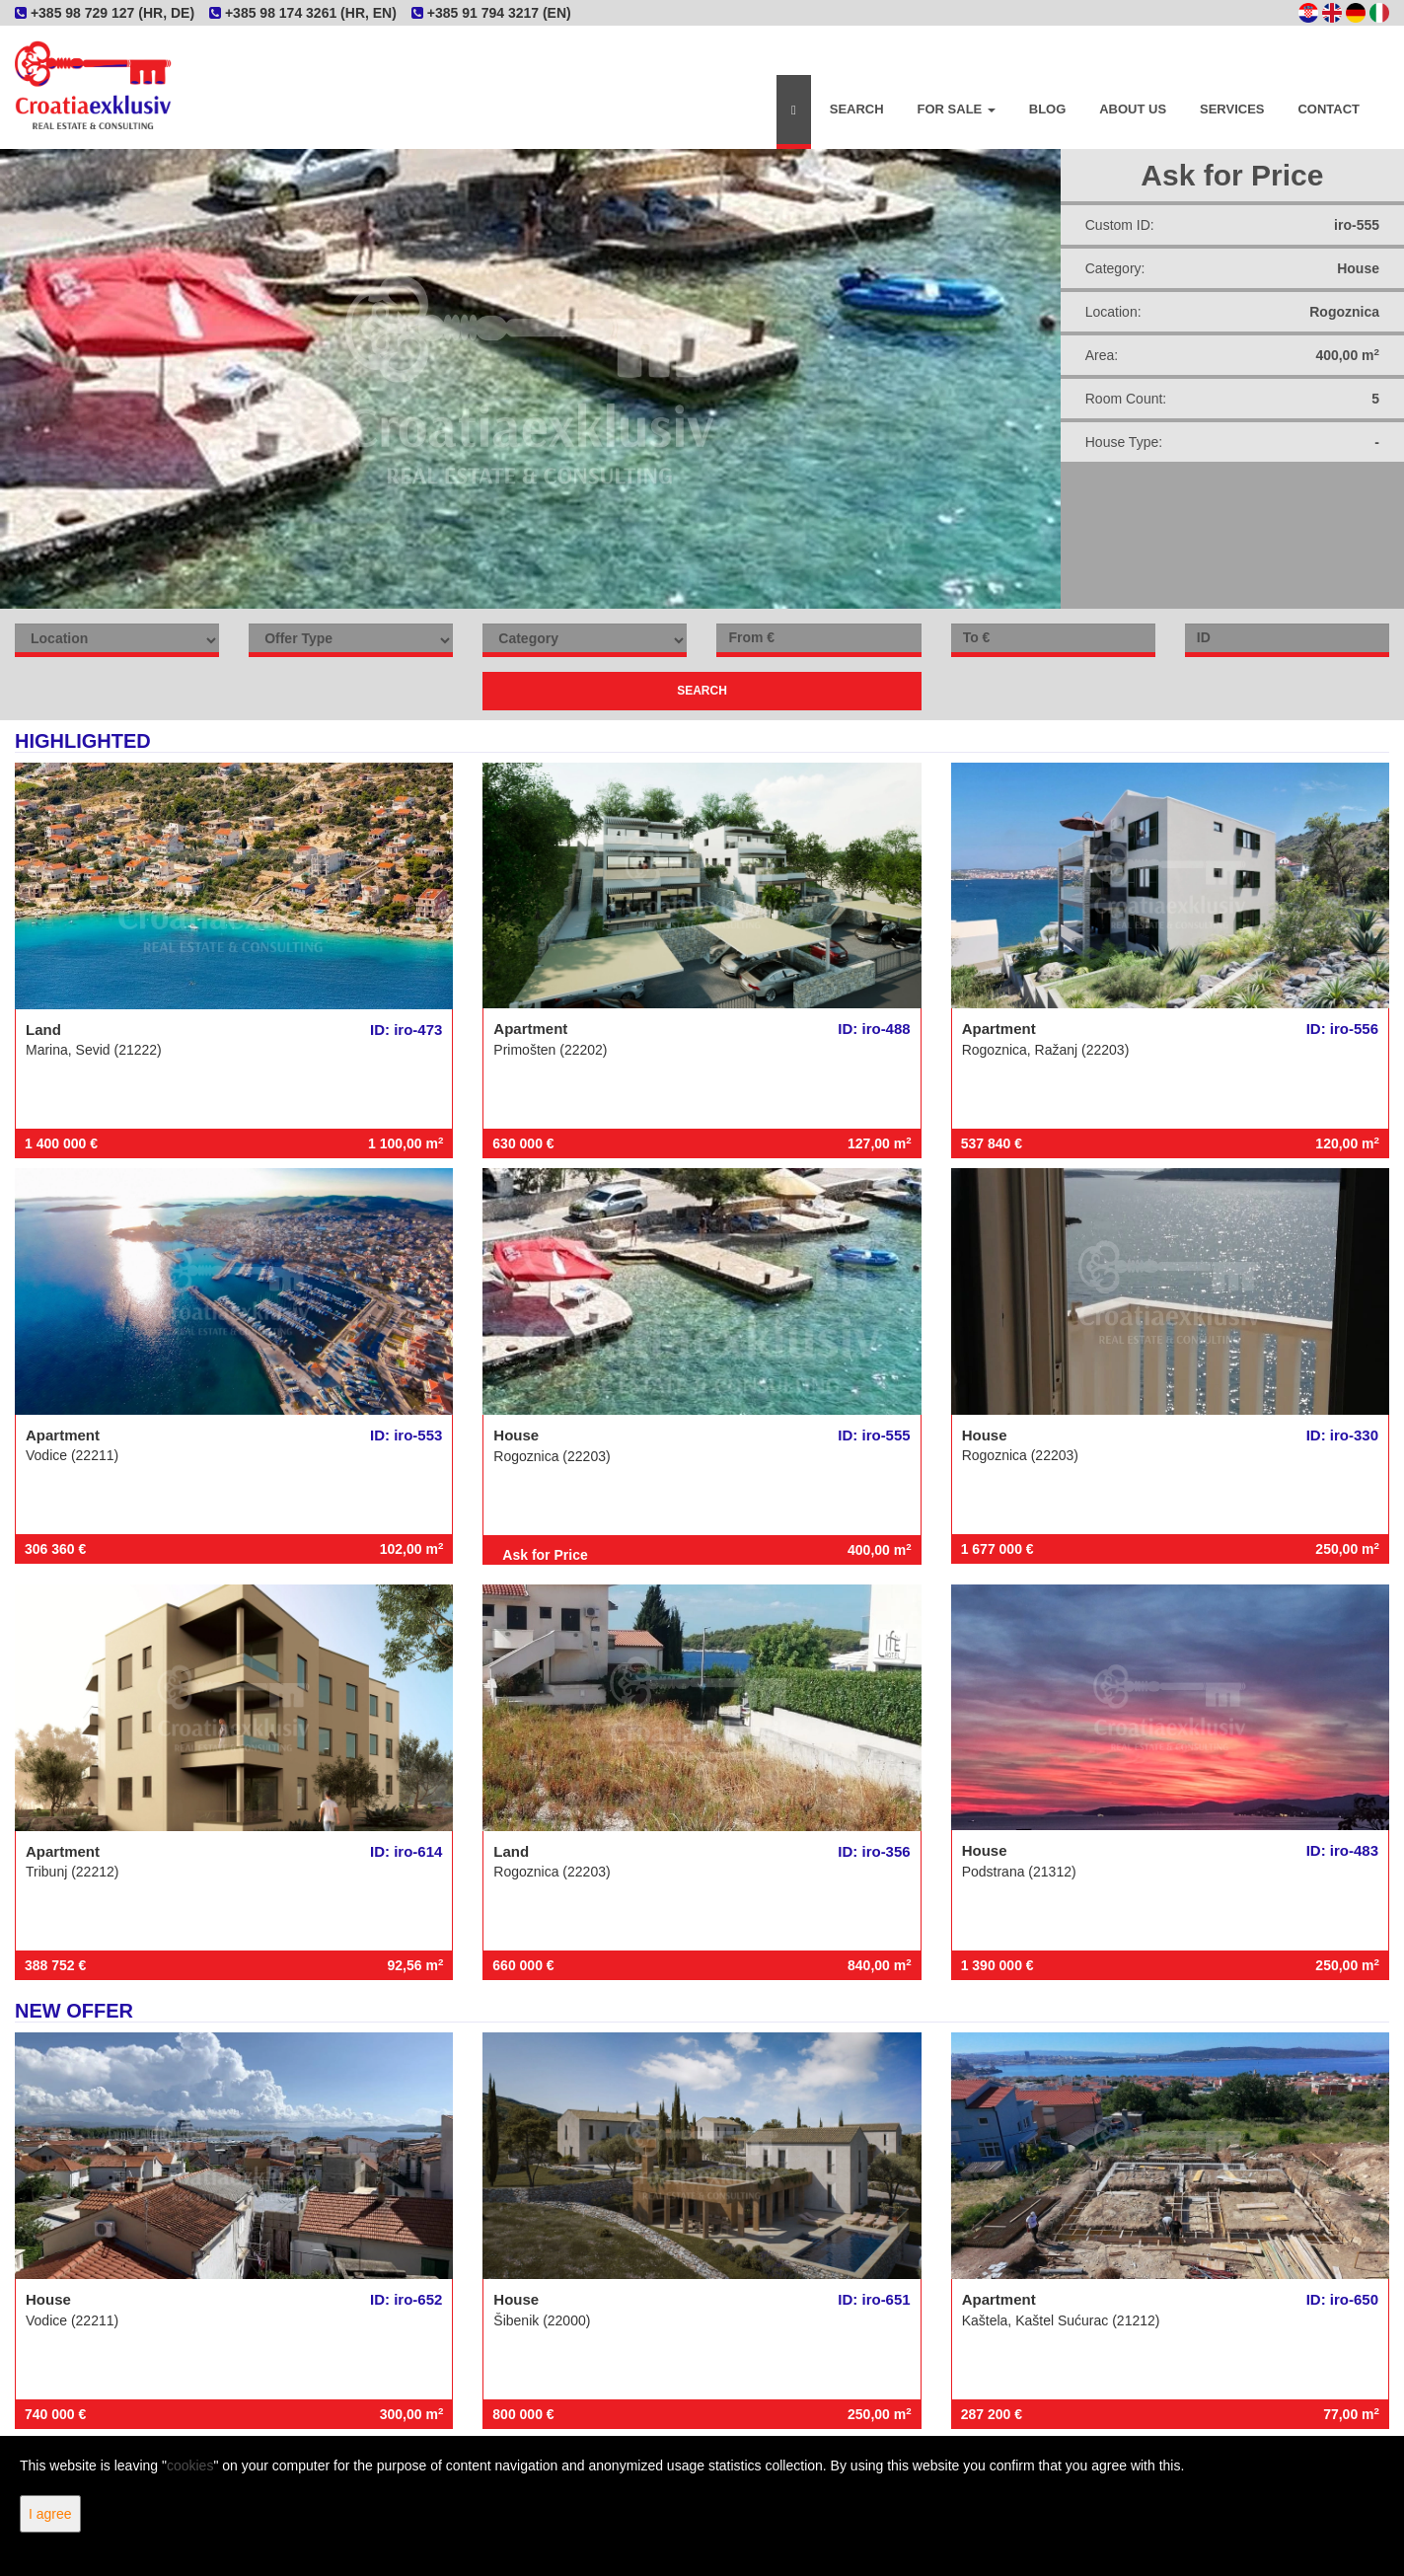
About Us (1132, 109)
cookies (190, 2465)
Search (857, 109)
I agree (50, 2514)
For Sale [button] (957, 109)
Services (1232, 109)
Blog (1048, 109)
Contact (1328, 109)
